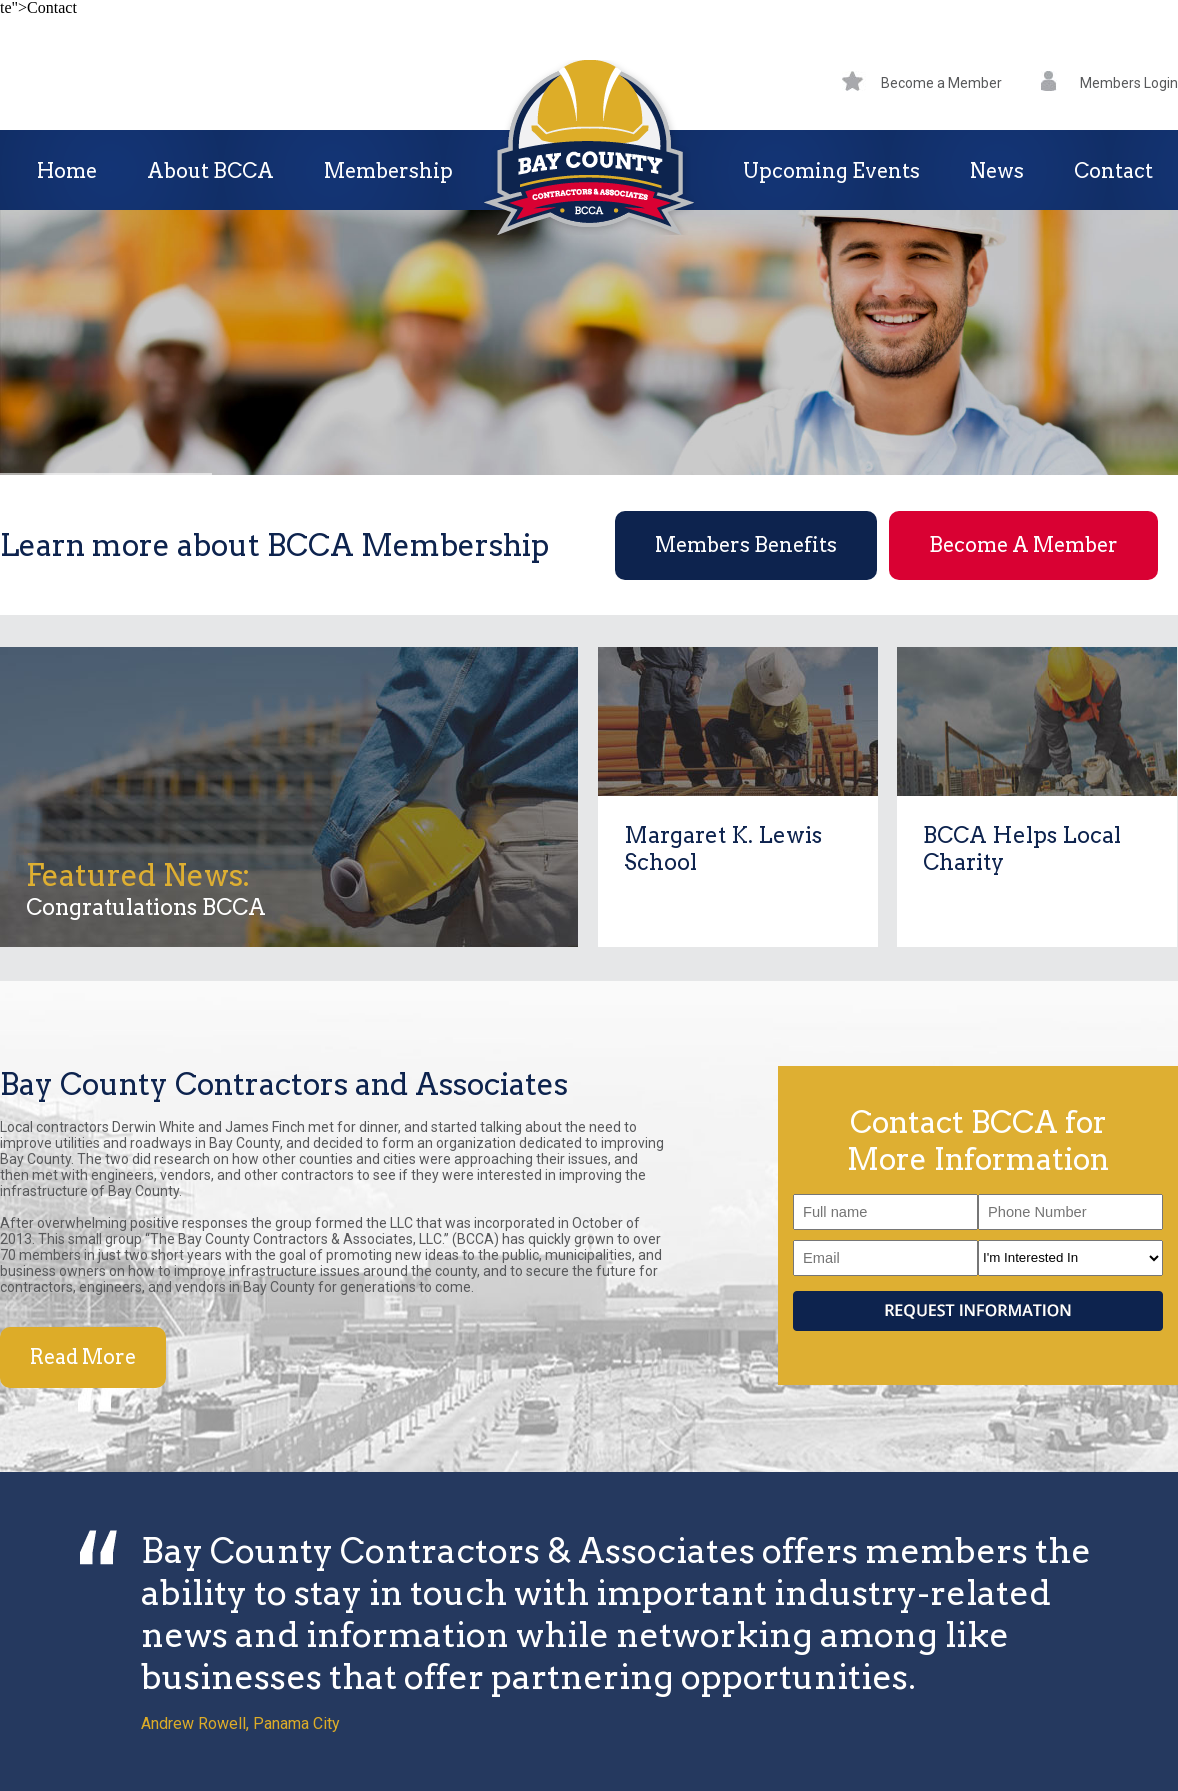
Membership (388, 171)
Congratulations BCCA (146, 907)
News (997, 171)
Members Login (1109, 83)
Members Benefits (746, 545)
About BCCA (210, 171)
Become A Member (1023, 545)
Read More (83, 1357)
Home (67, 171)
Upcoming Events (831, 171)
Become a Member (922, 83)
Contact (1113, 171)
